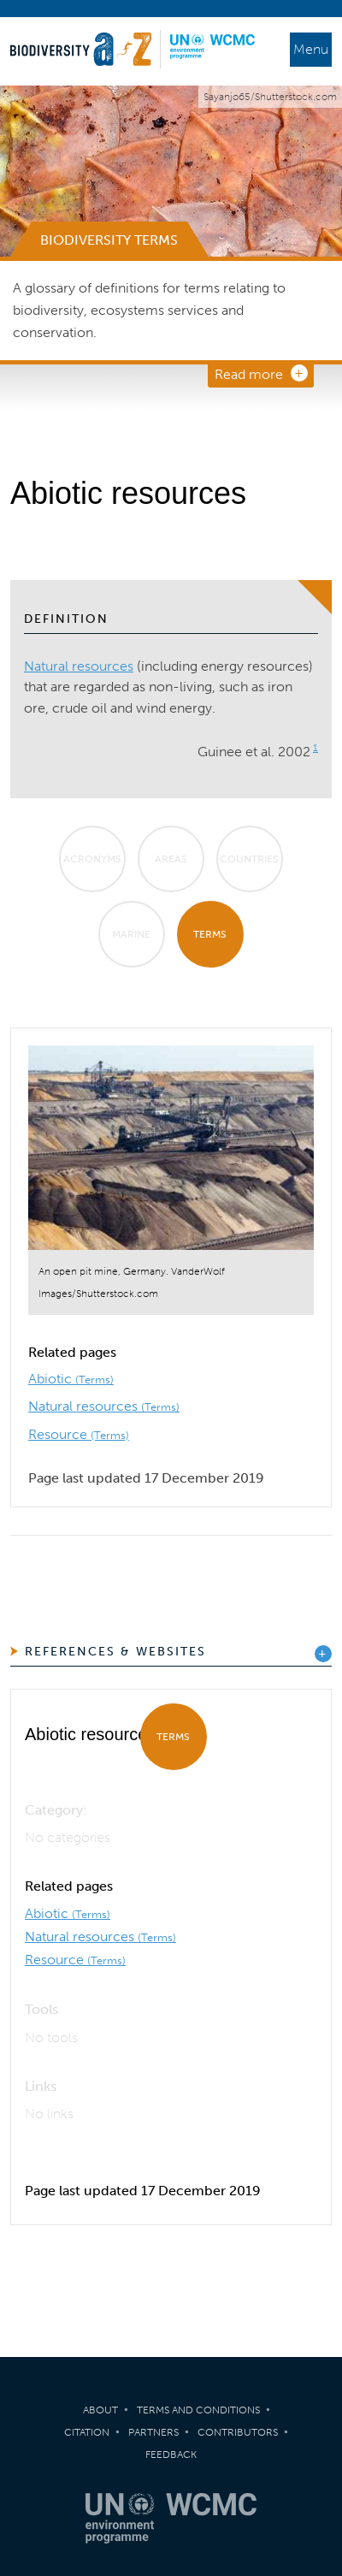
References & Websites (115, 1651)
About (100, 2410)
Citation (86, 2432)
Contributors (238, 2432)
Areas (171, 859)
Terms (210, 934)
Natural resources (78, 666)
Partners (153, 2432)
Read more (249, 374)
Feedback (171, 2455)
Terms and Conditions (198, 2410)
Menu (310, 49)
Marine (131, 934)
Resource (78, 1434)
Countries (249, 859)
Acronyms (92, 859)
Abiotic (71, 1379)
